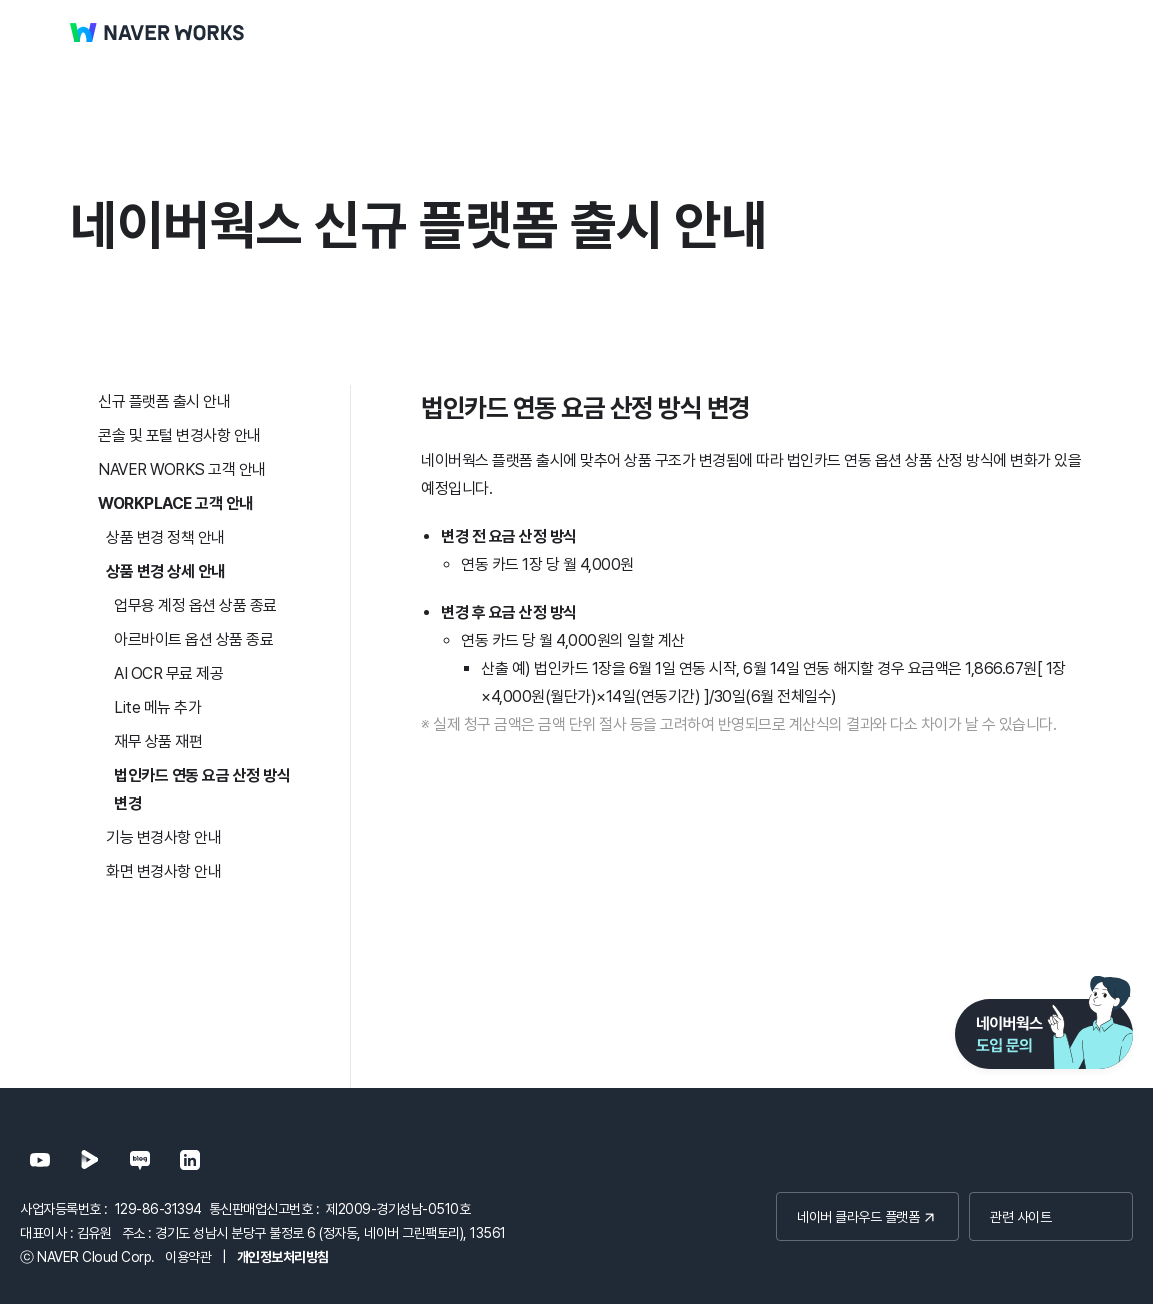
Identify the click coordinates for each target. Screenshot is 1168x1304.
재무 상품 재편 (158, 741)
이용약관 (188, 1257)
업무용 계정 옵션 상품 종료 (195, 605)
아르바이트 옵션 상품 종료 (193, 639)
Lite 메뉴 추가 (157, 707)
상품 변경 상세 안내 (165, 571)
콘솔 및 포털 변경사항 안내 (179, 435)
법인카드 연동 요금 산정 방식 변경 (202, 789)
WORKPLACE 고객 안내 (175, 503)
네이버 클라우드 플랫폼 (858, 1217)
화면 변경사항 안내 (163, 871)
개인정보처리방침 (283, 1257)
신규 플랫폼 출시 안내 (164, 401)
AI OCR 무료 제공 (168, 673)
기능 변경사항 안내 (163, 837)
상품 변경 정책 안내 (165, 537)
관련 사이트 (1020, 1217)
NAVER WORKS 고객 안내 (182, 469)
